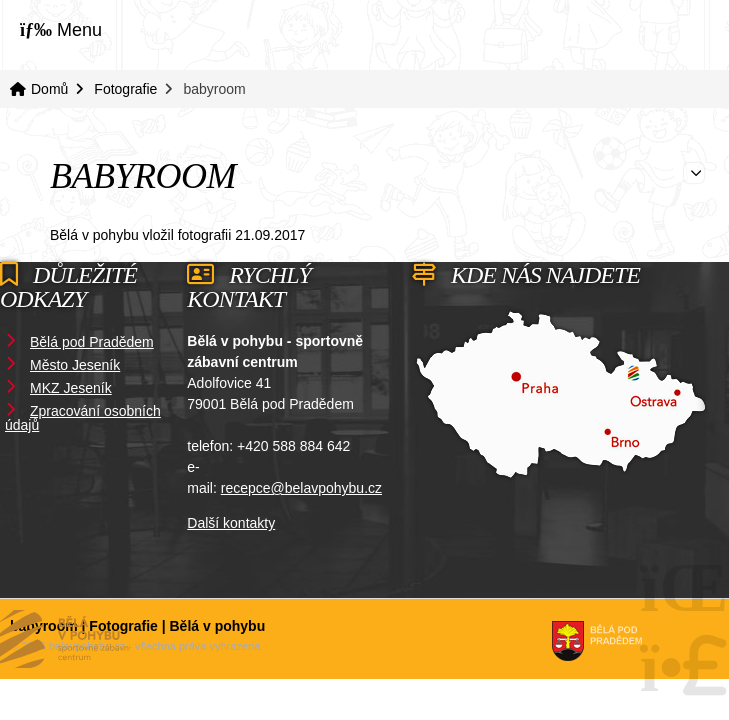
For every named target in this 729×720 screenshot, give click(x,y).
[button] (61, 29)
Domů (644, 34)
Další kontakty (231, 523)
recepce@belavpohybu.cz (301, 488)
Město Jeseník (75, 365)
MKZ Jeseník (71, 388)
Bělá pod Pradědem (92, 342)
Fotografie (125, 89)
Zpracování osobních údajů (83, 418)
